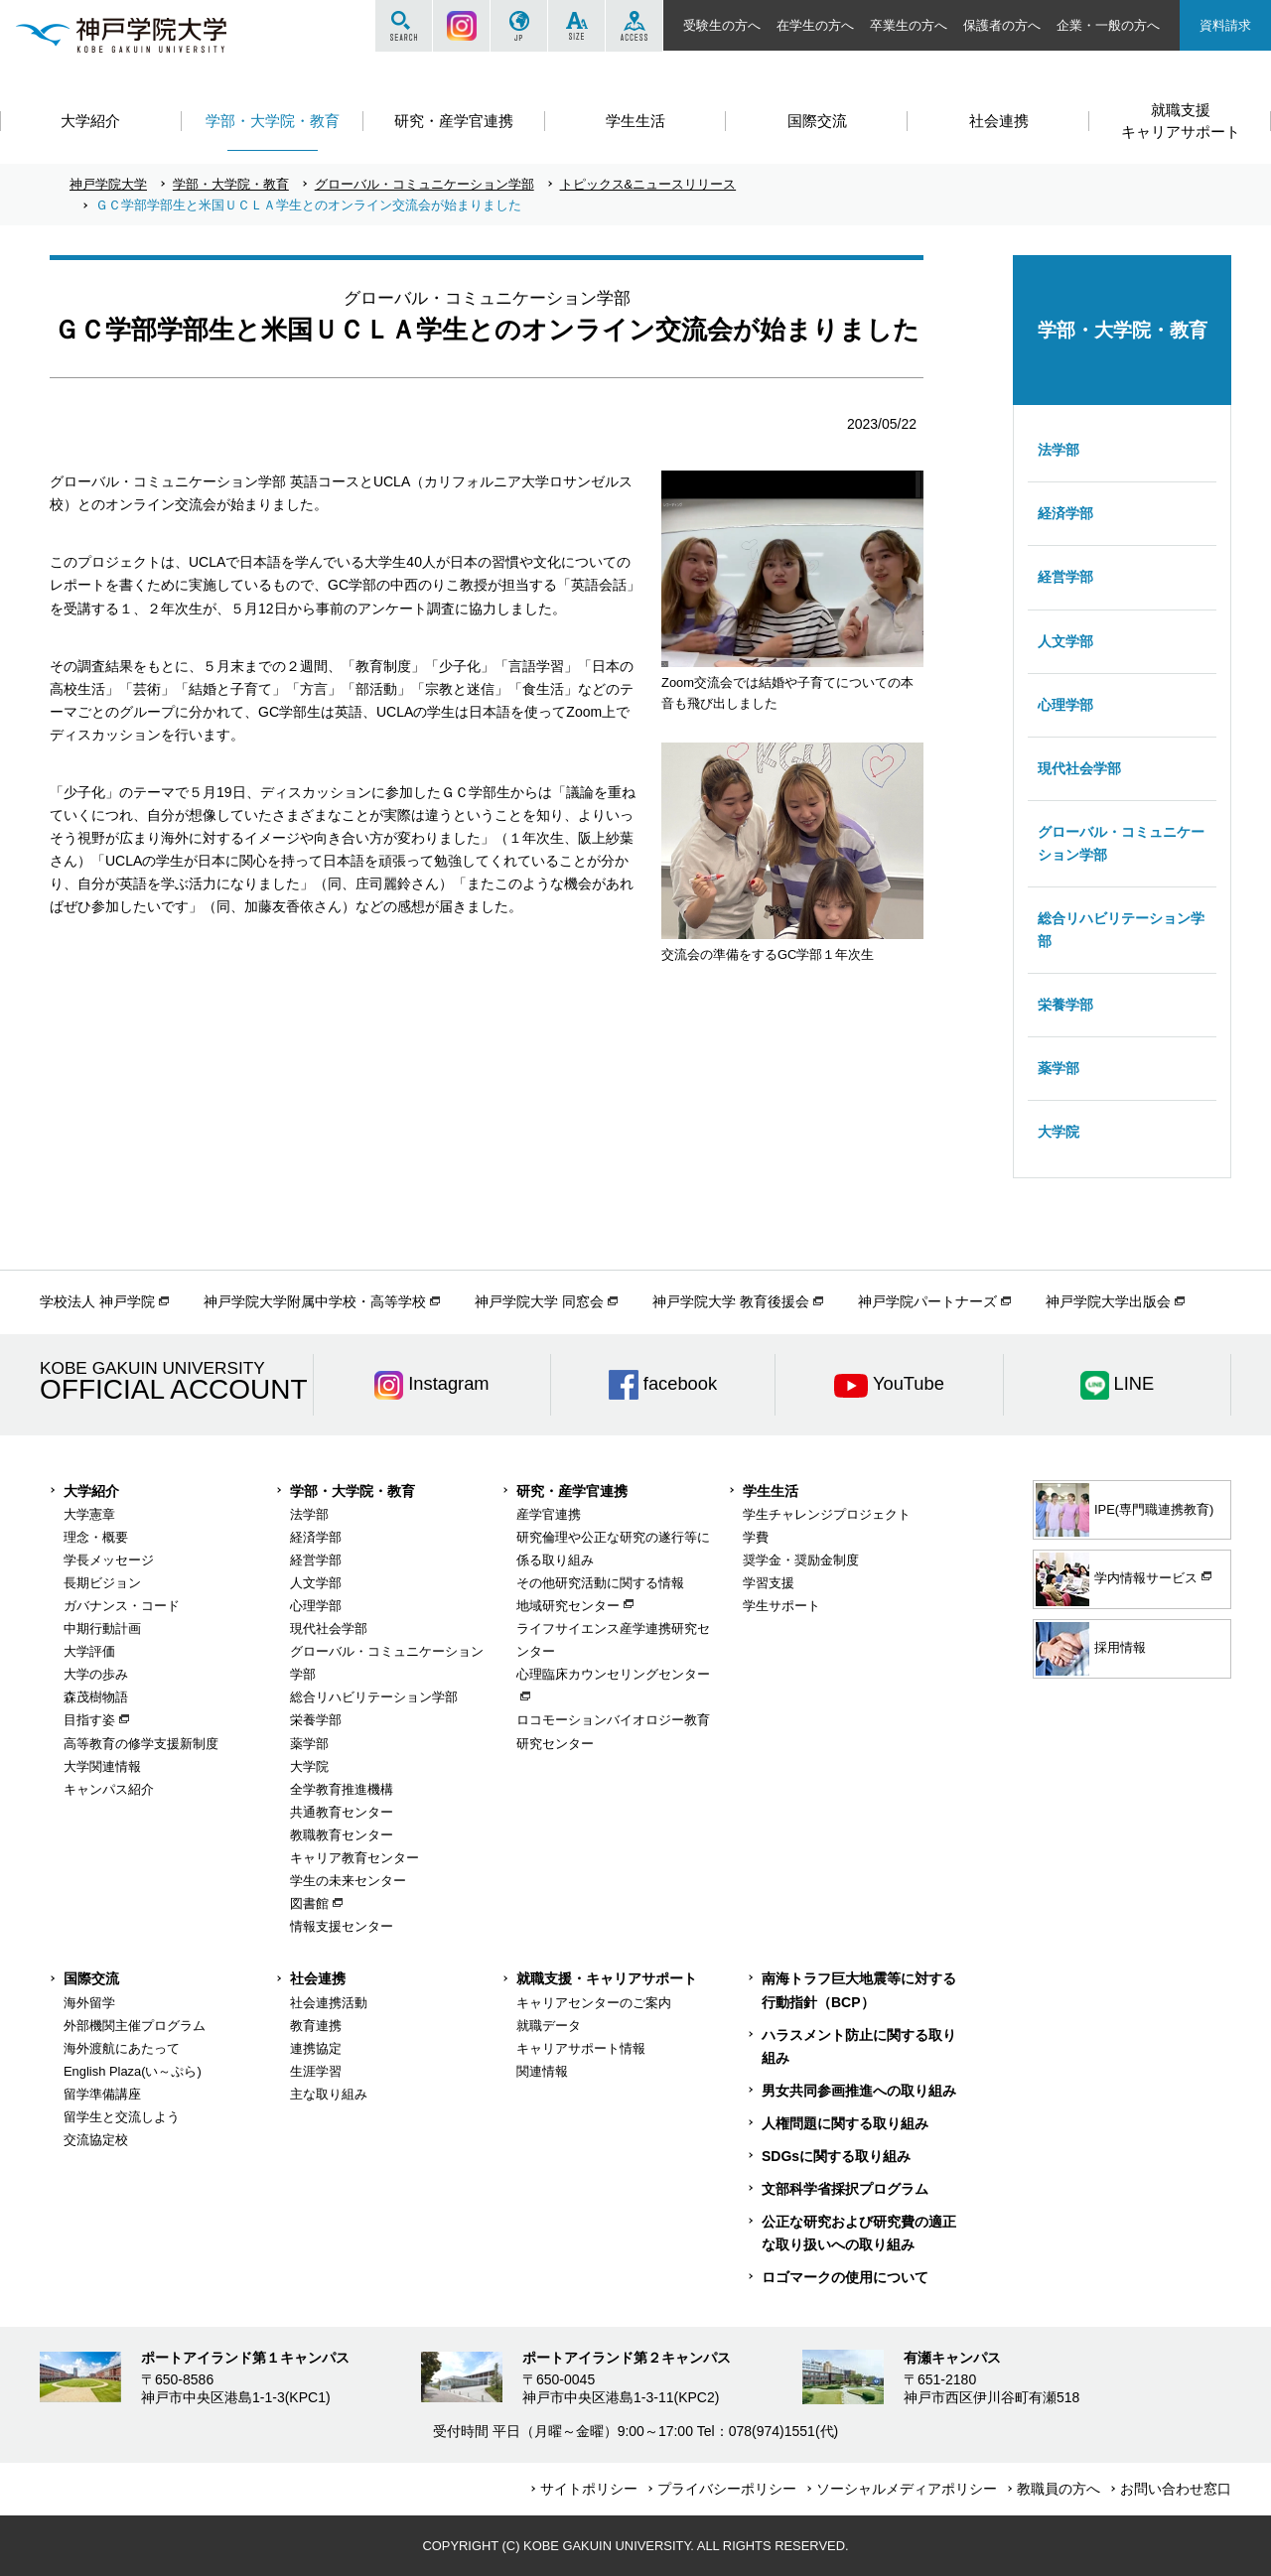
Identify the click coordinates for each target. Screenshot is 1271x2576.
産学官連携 (548, 1514)
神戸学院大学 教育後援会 (730, 1301)
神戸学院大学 (108, 184)
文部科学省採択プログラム (845, 2189)
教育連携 (316, 2025)
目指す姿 (89, 1719)
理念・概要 (96, 1537)
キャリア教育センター (354, 1857)
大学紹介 (91, 1491)
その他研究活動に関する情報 (600, 1582)
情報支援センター (341, 1926)
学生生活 (770, 1491)
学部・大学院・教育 (231, 184)
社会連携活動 (328, 2002)
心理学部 (1065, 705)
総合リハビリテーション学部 (1121, 929)
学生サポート (781, 1605)
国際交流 (91, 1978)
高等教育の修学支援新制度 (141, 1743)
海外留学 (89, 2002)
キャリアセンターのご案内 (593, 2002)
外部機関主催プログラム (135, 2025)
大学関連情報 (102, 1766)
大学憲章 (89, 1514)
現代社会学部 (1079, 768)
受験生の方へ (722, 25)
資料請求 (1225, 25)
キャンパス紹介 (109, 1789)
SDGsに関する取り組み (836, 2156)
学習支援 (768, 1582)
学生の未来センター (348, 1880)
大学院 (1058, 1132)
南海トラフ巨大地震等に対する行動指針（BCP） (859, 1989)
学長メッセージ (109, 1560)
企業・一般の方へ (1108, 25)
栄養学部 (1065, 1005)
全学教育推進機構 (341, 1789)
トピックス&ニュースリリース (648, 184)
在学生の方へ (815, 25)
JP (519, 26)
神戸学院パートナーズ (927, 1301)
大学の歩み (96, 1674)
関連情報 (542, 2071)
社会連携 (318, 1978)
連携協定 (316, 2048)
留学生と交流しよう (122, 2116)
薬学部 (1058, 1068)
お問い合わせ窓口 (1175, 2489)
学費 (756, 1537)
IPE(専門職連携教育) (1124, 1510)
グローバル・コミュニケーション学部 (424, 184)
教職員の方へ (1058, 2489)
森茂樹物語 (96, 1697)
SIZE (576, 26)
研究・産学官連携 (572, 1491)
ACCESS (634, 26)
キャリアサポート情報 (580, 2048)
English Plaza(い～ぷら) (133, 2071)
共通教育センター (341, 1812)
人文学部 (1065, 641)
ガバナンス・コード (122, 1605)
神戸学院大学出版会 (1108, 1301)
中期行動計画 (102, 1628)
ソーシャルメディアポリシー (906, 2489)
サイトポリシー (588, 2489)
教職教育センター (341, 1835)
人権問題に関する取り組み (845, 2123)
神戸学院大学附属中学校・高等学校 (315, 1301)
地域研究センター (568, 1605)
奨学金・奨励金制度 (801, 1560)
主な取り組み (328, 2094)
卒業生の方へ (908, 25)
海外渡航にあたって (122, 2048)
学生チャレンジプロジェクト (827, 1514)
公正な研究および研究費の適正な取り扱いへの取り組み (859, 2233)
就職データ (548, 2025)
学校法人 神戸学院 (97, 1301)
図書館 (309, 1903)
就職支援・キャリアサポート (606, 1978)
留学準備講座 (102, 2094)
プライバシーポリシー (726, 2489)
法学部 (1058, 450)
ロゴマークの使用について (845, 2277)
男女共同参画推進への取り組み (859, 2091)
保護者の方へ (1002, 25)
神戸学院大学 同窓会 (539, 1301)
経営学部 (1065, 577)
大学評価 (89, 1651)
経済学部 (1065, 513)
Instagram (461, 26)
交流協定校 (96, 2139)
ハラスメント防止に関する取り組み (859, 2046)
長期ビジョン (102, 1582)
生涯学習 (316, 2071)
